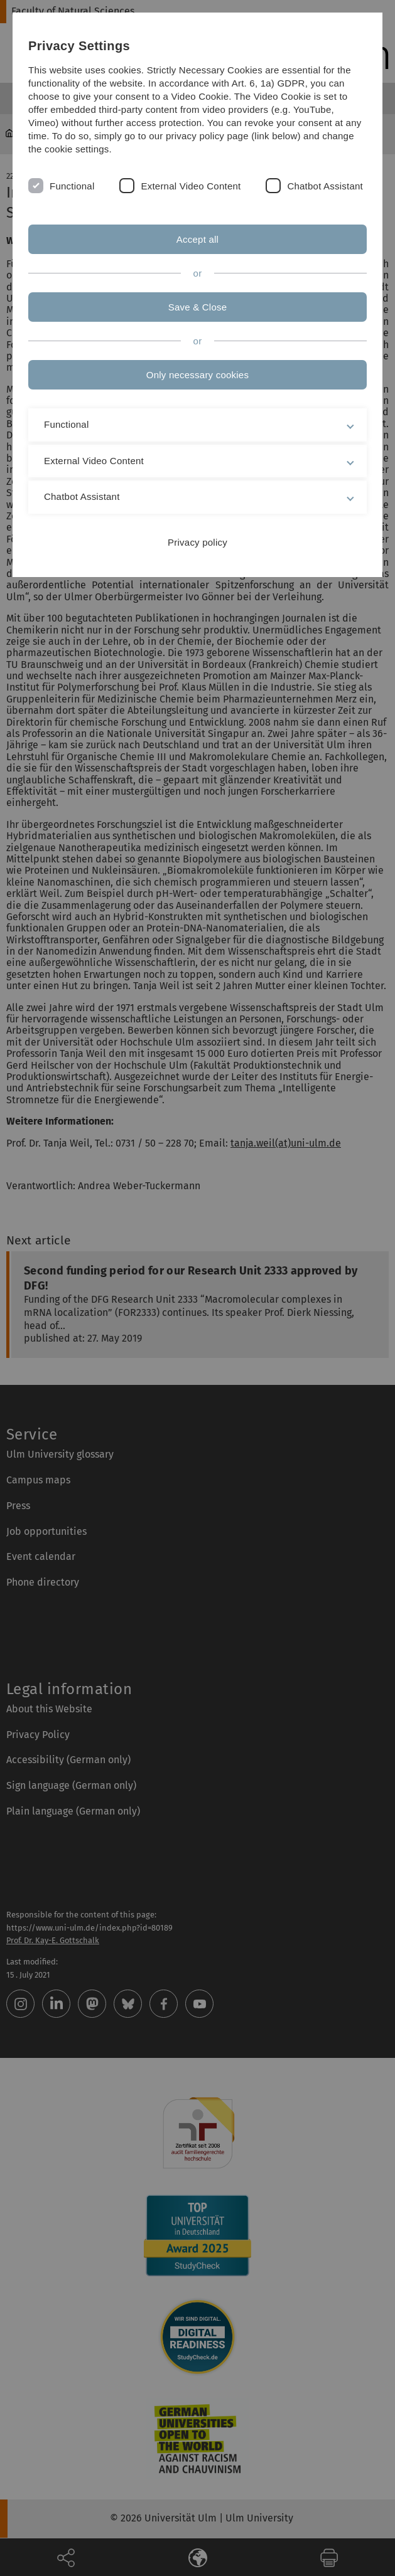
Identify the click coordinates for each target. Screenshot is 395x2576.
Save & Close (197, 307)
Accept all (197, 239)
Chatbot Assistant (325, 186)
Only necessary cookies (197, 374)
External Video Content (191, 186)
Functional (72, 186)
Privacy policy (197, 542)
